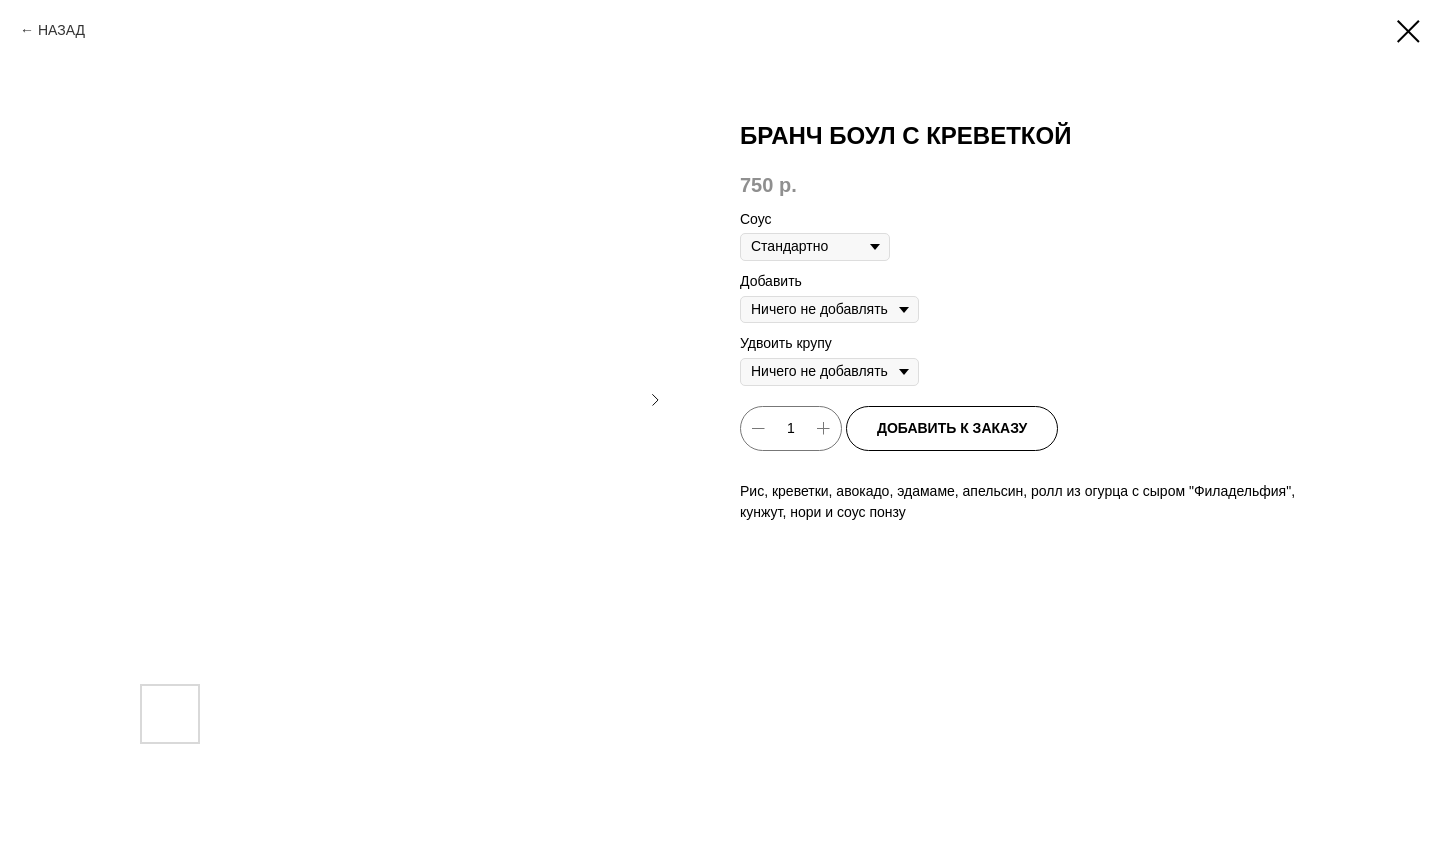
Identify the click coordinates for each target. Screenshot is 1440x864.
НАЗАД (61, 30)
